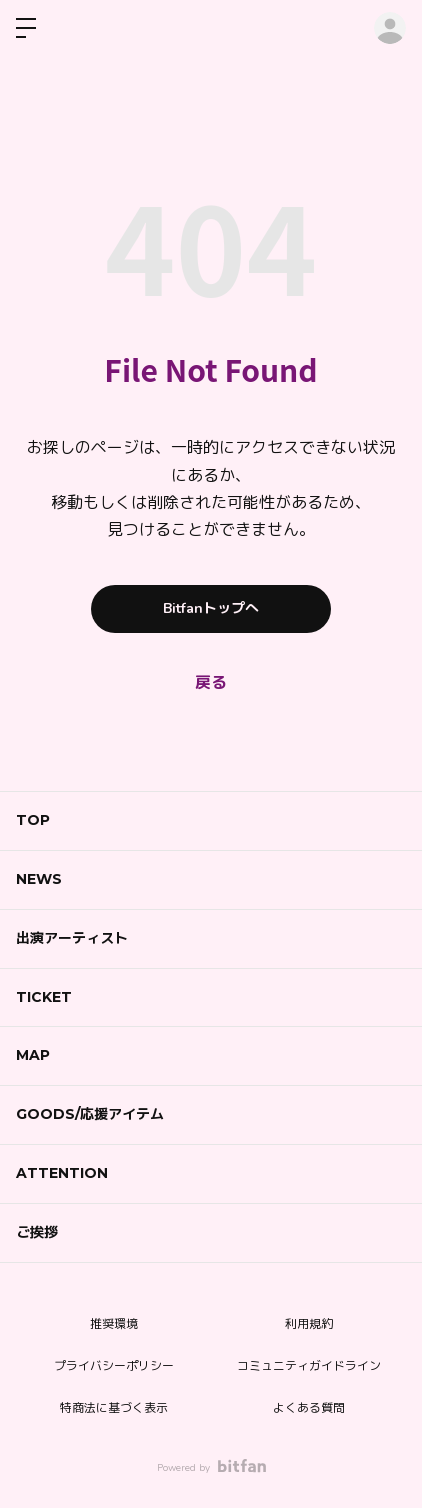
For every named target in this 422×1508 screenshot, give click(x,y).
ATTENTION (62, 1173)
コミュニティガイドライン (309, 1366)
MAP (33, 1055)
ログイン (390, 28)
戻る (211, 683)
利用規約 (309, 1324)
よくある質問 (309, 1408)
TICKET (44, 997)
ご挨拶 (37, 1232)
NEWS (39, 879)
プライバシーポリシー (114, 1366)
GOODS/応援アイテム (90, 1114)
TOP (33, 820)
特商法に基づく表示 (114, 1408)
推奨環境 (114, 1324)
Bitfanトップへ (211, 608)
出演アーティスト (72, 938)
